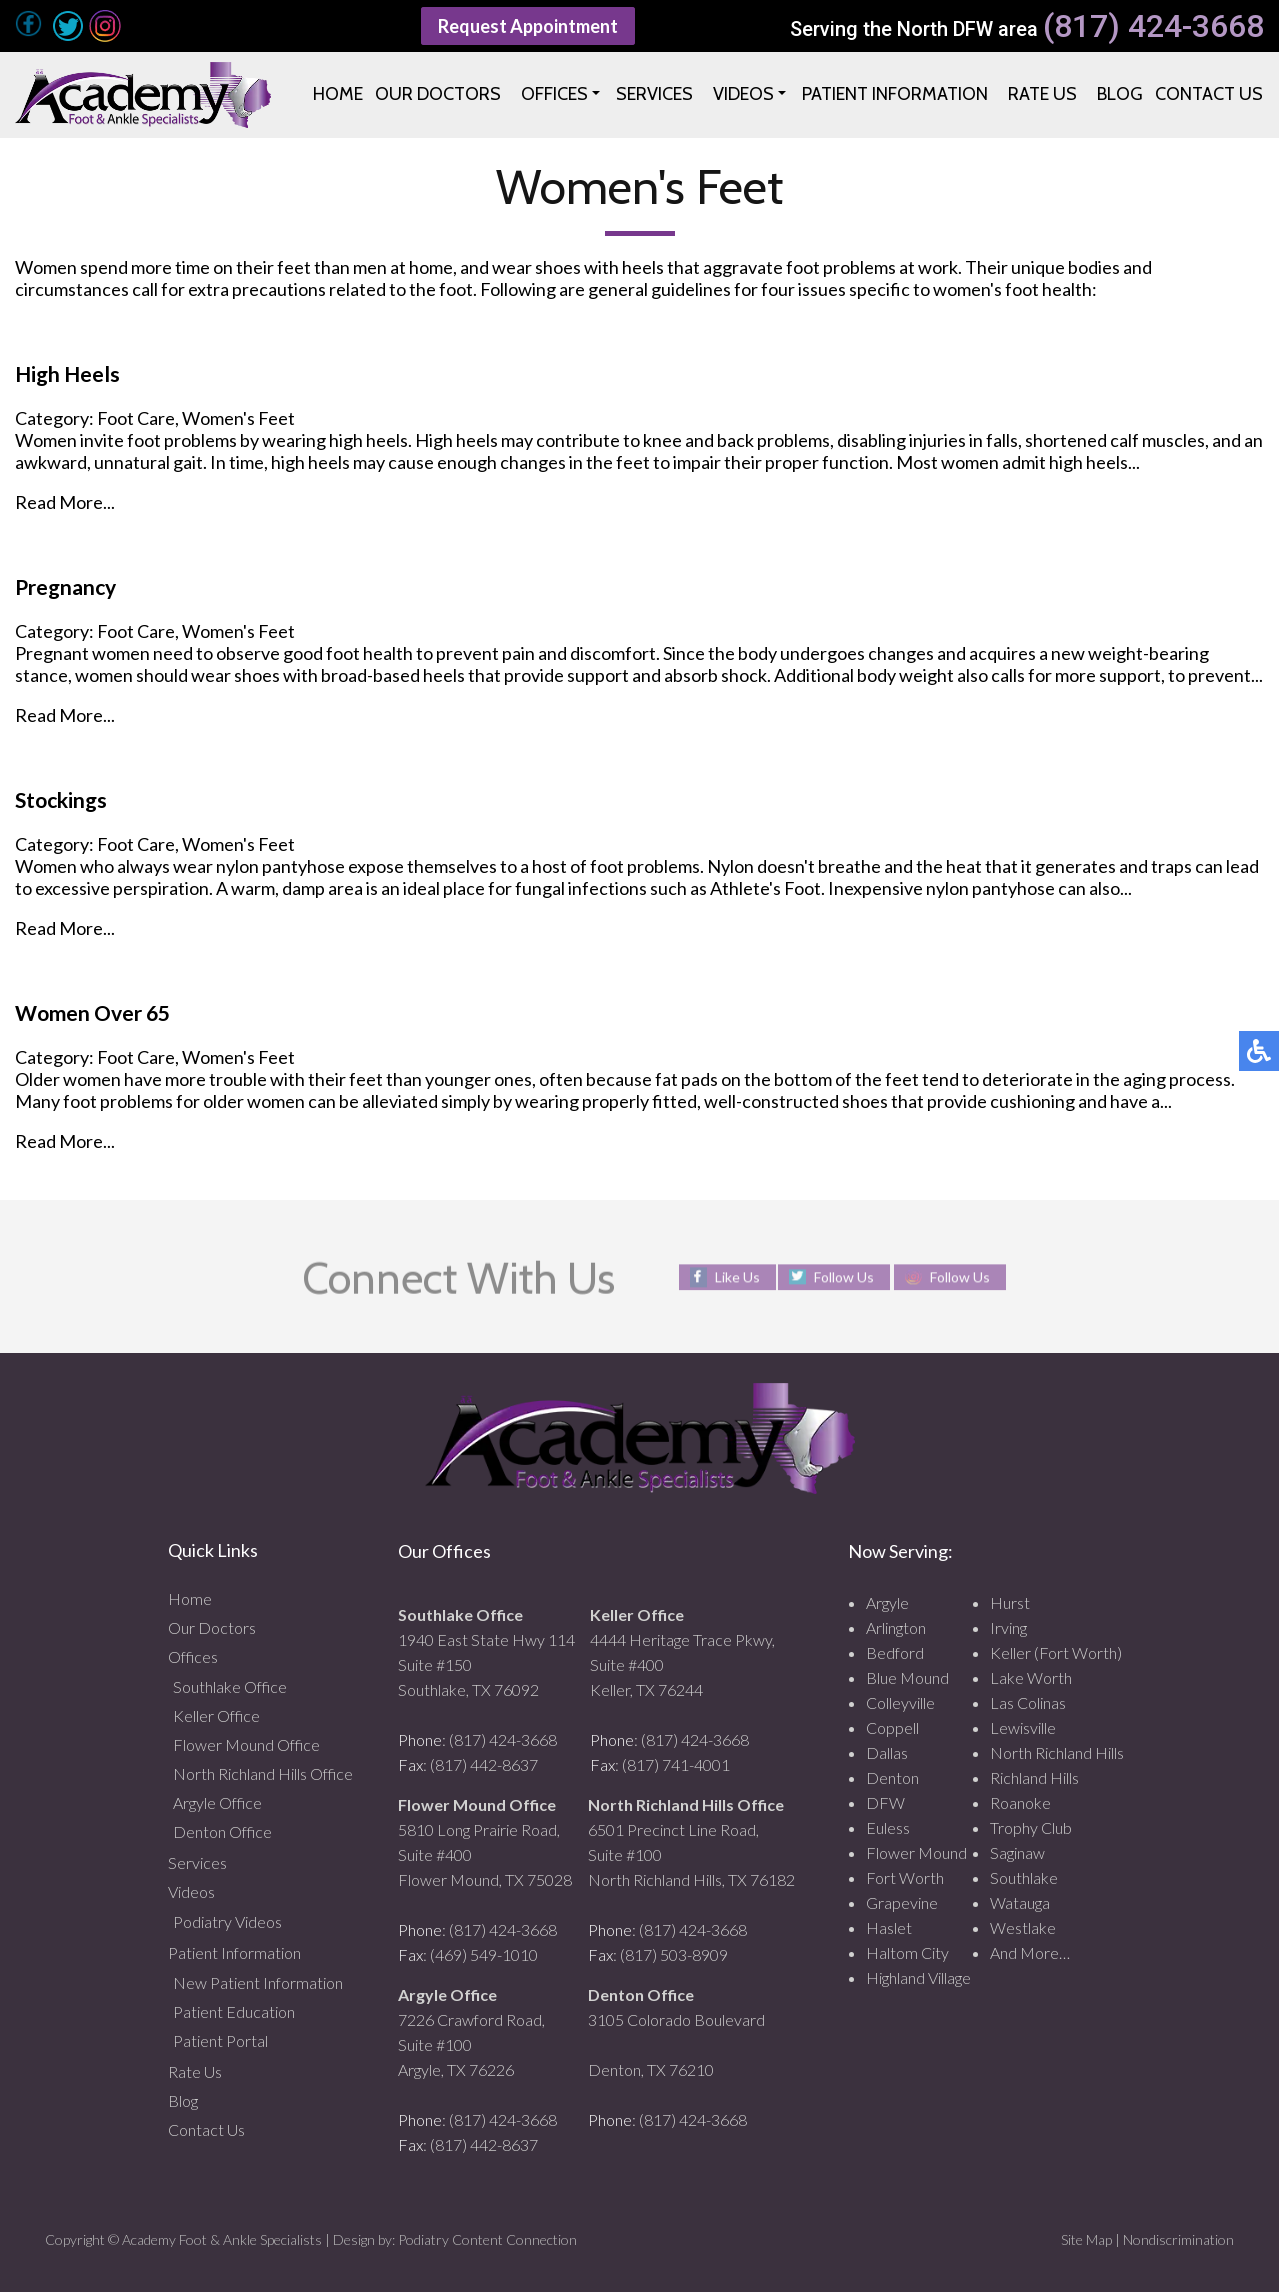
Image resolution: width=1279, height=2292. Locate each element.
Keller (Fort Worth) (1056, 1652)
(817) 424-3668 (1153, 26)
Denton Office (222, 1831)
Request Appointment (528, 26)
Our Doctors (212, 1627)
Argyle (887, 1602)
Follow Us (844, 1276)
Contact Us (206, 2129)
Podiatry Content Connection (487, 2239)
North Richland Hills (1057, 1752)
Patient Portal (220, 2040)
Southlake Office (230, 1686)
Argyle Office (217, 1802)
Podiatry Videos (227, 1921)
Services (197, 1862)
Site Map (1086, 2239)
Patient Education (234, 2011)
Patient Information (234, 1952)
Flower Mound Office (246, 1744)
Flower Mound (916, 1852)
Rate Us (195, 2071)
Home (190, 1598)
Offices (193, 1656)
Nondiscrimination (1178, 2239)
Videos (191, 1891)
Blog (183, 2100)
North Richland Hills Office (263, 1773)
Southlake (1024, 1877)
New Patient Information (258, 1982)
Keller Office (216, 1715)
